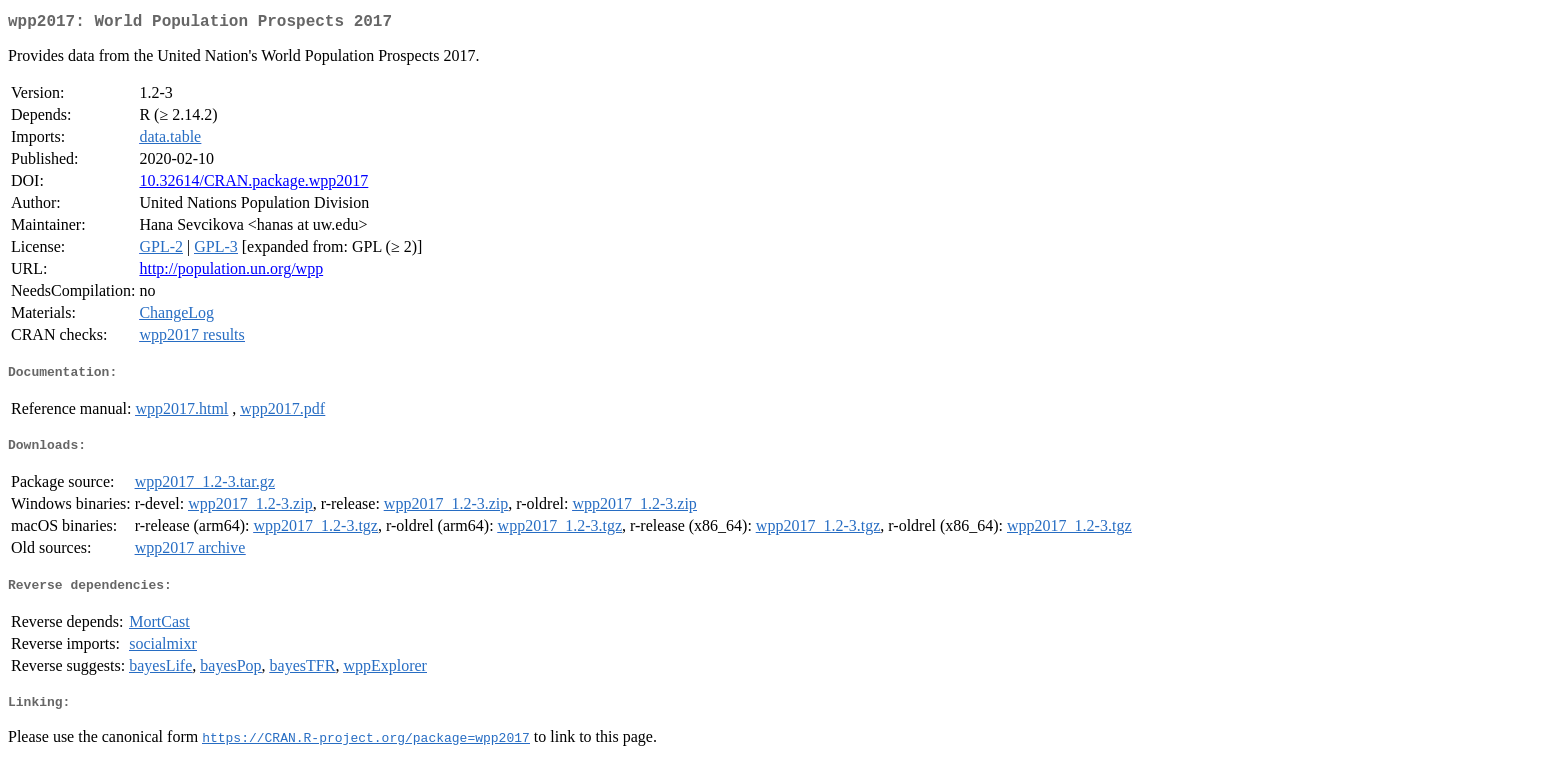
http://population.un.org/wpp (231, 272)
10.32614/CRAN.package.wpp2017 (253, 184)
